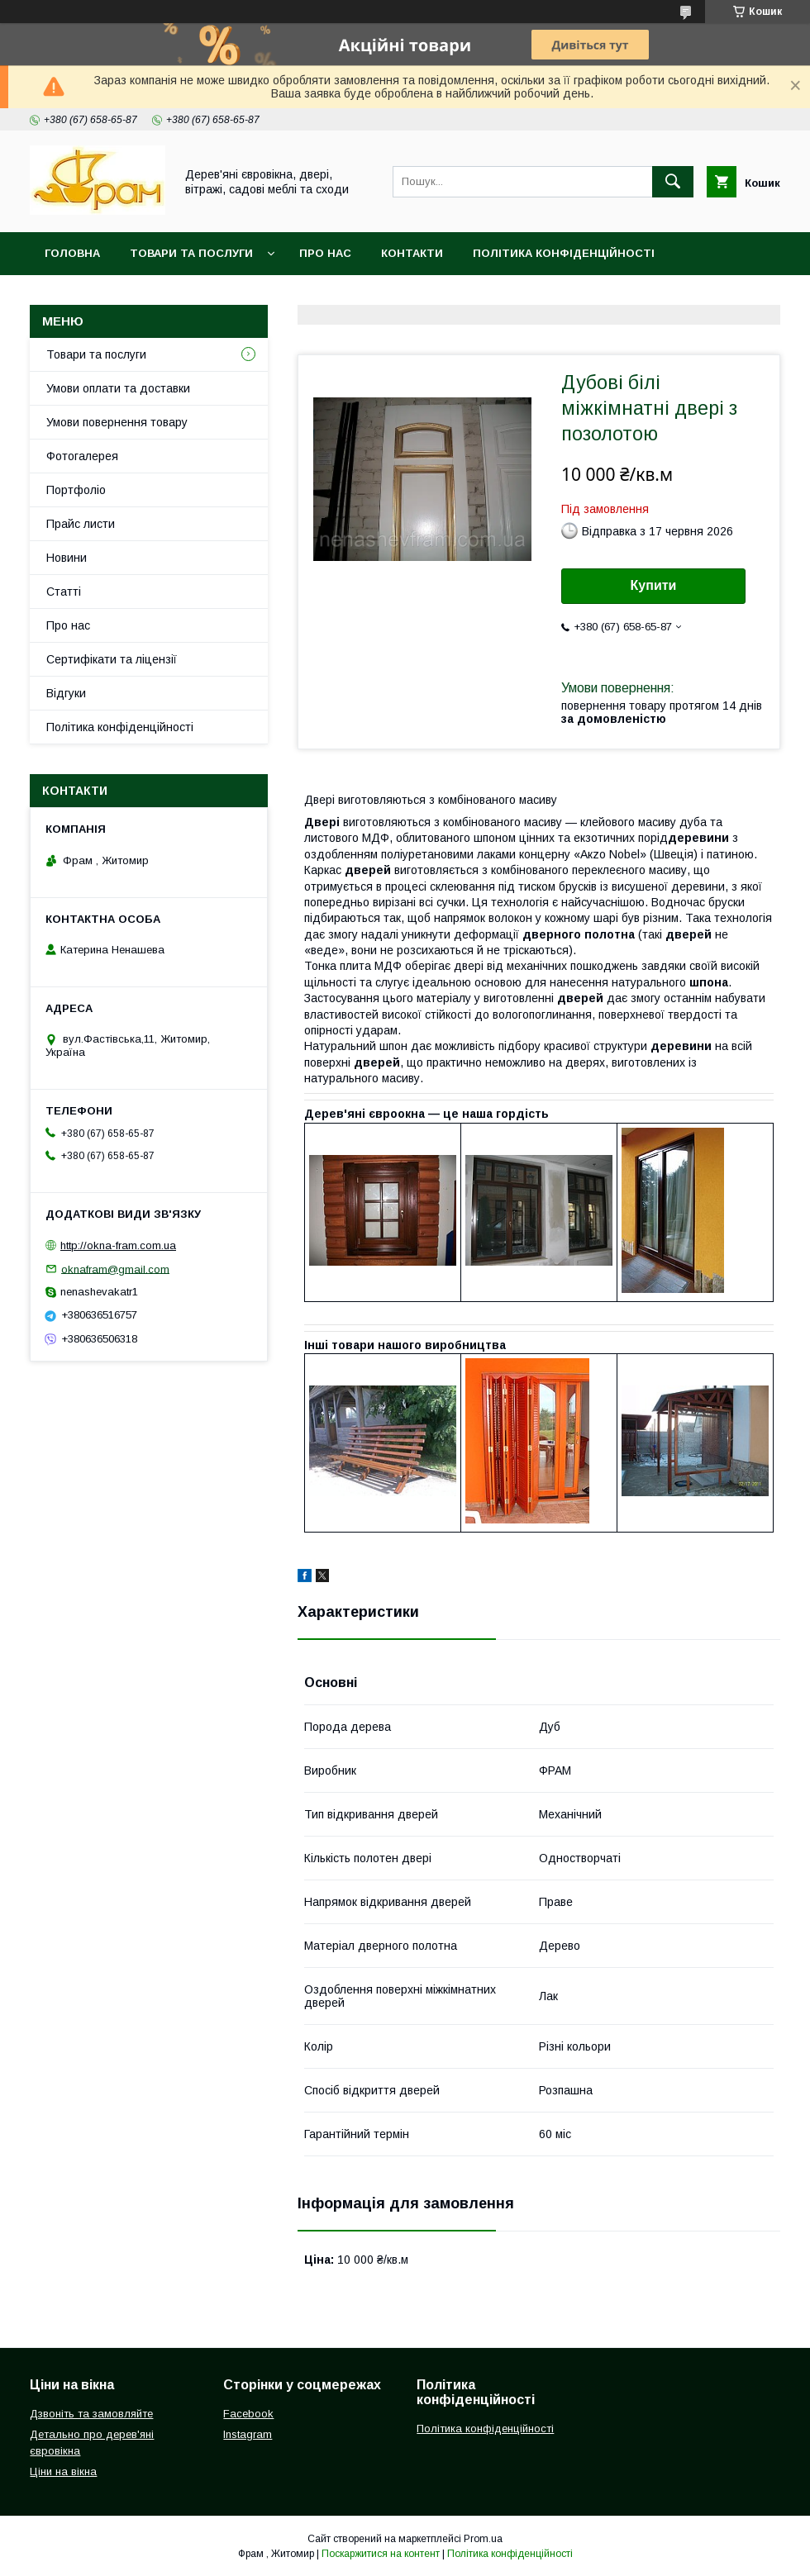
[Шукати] (672, 181)
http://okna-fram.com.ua (118, 1245)
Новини (66, 557)
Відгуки (66, 693)
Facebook (248, 2413)
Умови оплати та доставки (118, 388)
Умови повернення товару (117, 422)
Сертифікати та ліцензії (111, 659)
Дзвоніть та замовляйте (91, 2413)
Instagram (247, 2434)
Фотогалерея (82, 456)
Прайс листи (80, 523)
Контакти (412, 253)
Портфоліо (76, 490)
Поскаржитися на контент (381, 2553)
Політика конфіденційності (564, 253)
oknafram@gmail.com (115, 1268)
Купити (654, 585)
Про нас (325, 253)
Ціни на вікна (63, 2471)
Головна (72, 253)
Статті (63, 591)
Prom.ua (483, 2539)
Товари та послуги (191, 253)
